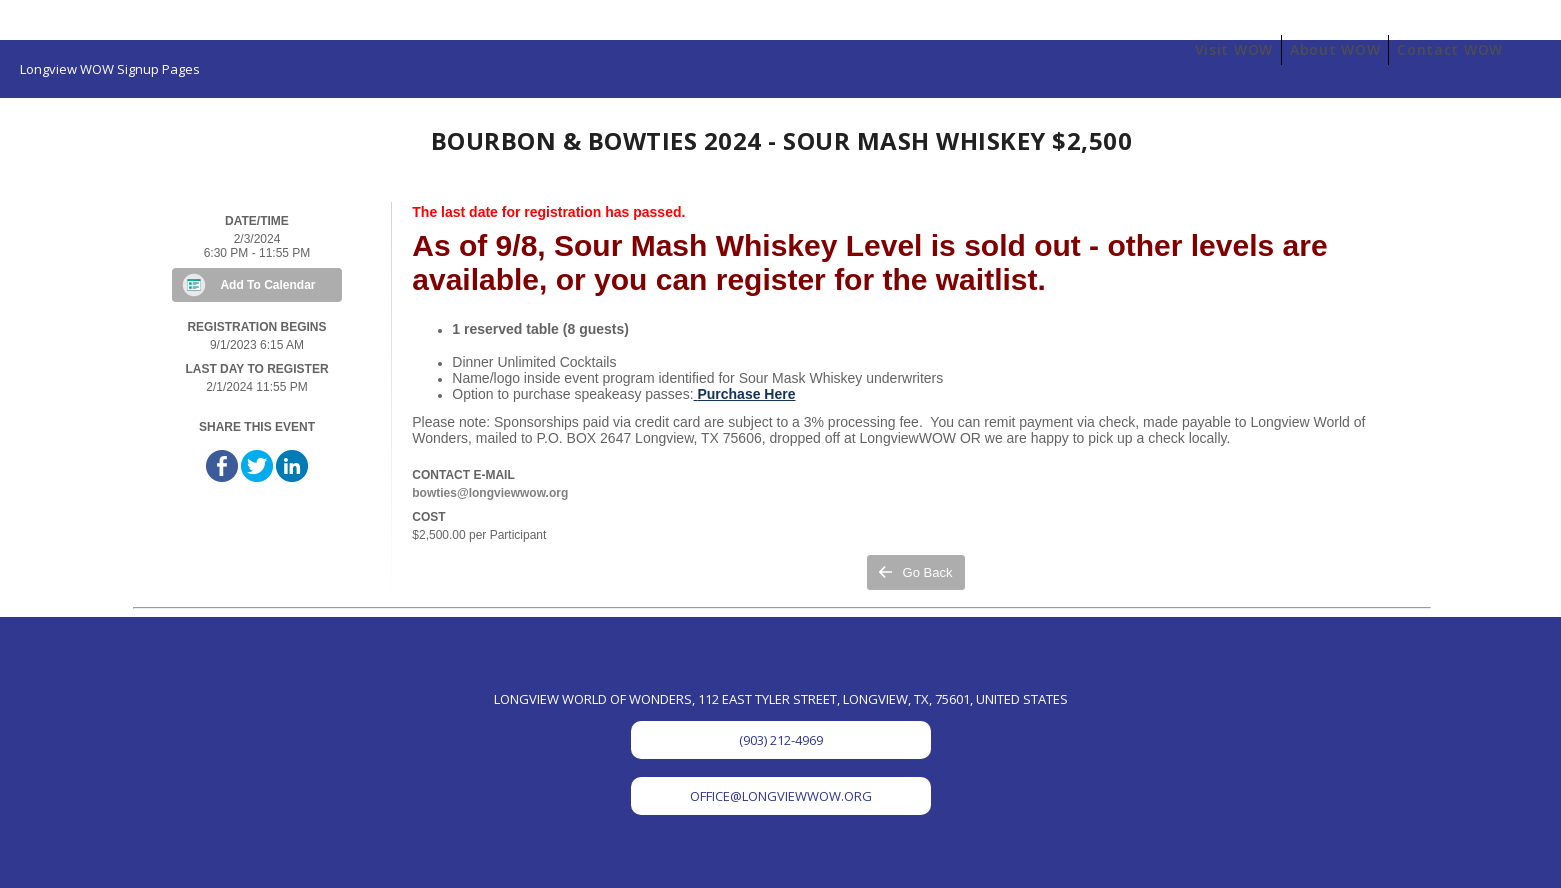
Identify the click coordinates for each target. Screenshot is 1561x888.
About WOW (1335, 49)
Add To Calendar (267, 285)
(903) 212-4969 (781, 740)
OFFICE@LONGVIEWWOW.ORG (781, 796)
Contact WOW (1450, 49)
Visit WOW (1234, 49)
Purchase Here (746, 394)
